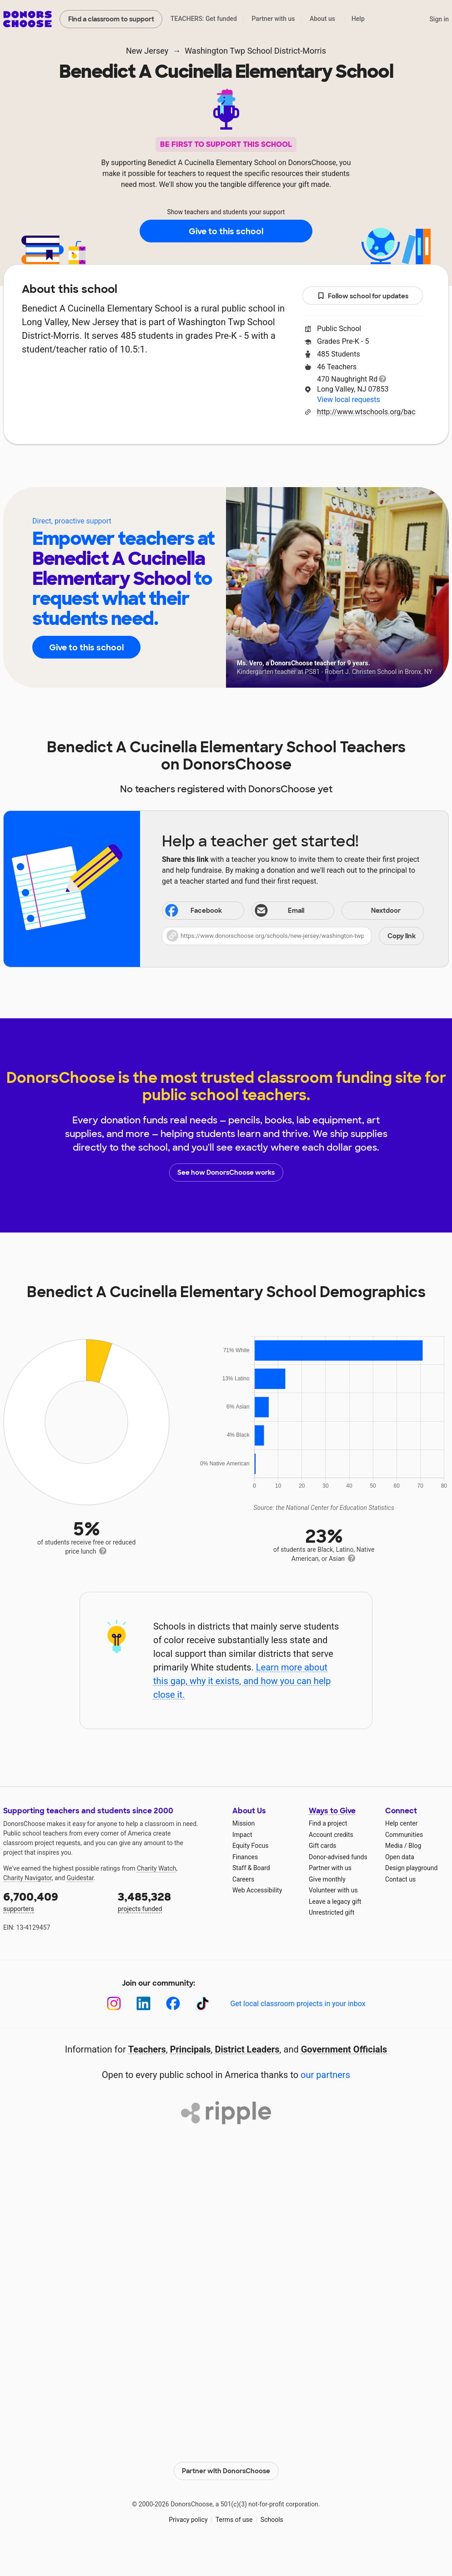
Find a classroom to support (111, 19)
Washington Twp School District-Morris (255, 50)
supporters (54, 1900)
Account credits (331, 1834)
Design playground (411, 1868)
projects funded (169, 1900)
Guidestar (80, 1878)
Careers (243, 1879)
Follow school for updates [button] (363, 296)
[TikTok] (203, 2004)
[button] (293, 936)
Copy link (401, 936)
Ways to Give (332, 1811)
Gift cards (322, 1845)
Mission (243, 1823)
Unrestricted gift (331, 1912)
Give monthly (327, 1879)
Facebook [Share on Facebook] (193, 911)
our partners (325, 2074)
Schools (272, 2519)
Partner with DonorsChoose (226, 2471)
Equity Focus (250, 1845)
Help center (401, 1823)
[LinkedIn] (143, 2004)
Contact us (400, 1879)
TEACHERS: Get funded (204, 18)
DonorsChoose (27, 19)
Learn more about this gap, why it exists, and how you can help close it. (242, 1681)
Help (358, 18)
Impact (242, 1834)
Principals (190, 2049)
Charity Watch (156, 1868)
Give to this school (226, 231)
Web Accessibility (257, 1890)
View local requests (348, 399)
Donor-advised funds (338, 1857)
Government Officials (344, 2049)
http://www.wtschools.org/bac (366, 412)
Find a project (328, 1823)
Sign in (439, 19)
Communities (404, 1834)
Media (394, 1845)
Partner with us (273, 18)
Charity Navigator (27, 1878)
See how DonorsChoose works (226, 1172)
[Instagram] (114, 2004)
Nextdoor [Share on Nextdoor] (372, 911)
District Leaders (247, 2049)
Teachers (220, 471)
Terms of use (234, 2519)
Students (279, 471)
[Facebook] (173, 2004)
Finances (245, 1857)
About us (322, 18)
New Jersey (147, 50)
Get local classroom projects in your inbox (297, 2003)
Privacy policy (188, 2519)
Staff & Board (251, 1868)
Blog (414, 1845)
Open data (399, 1857)
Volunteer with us (333, 1890)
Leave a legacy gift (335, 1901)
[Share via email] (292, 910)
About (167, 471)
